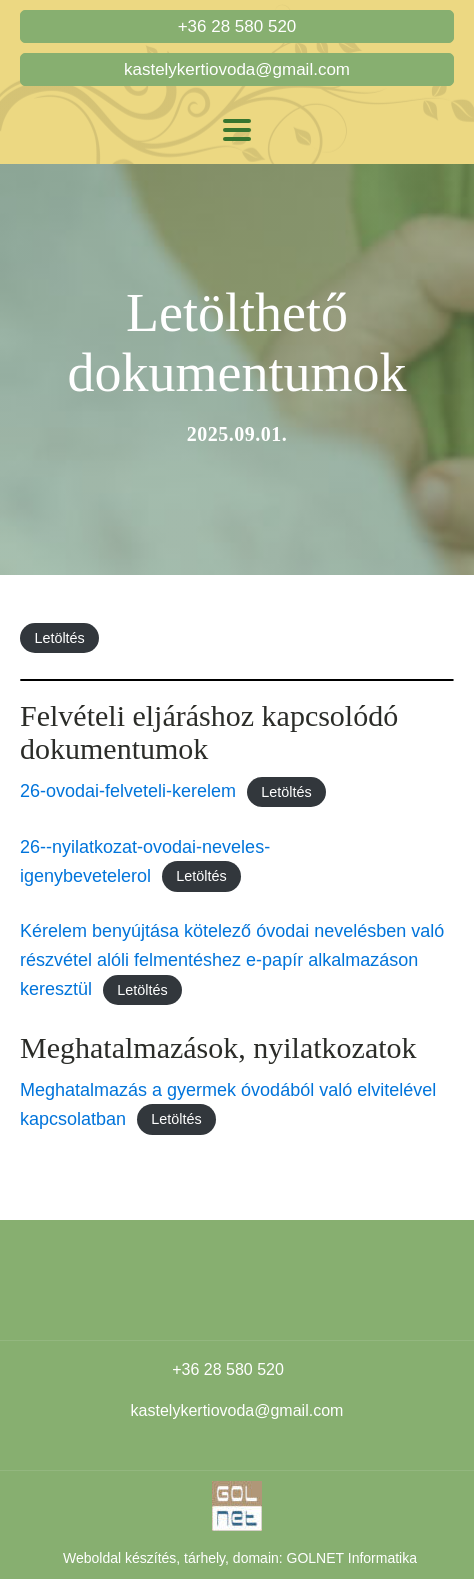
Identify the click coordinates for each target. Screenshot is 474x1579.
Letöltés (59, 638)
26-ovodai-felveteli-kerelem (128, 791)
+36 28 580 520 (237, 26)
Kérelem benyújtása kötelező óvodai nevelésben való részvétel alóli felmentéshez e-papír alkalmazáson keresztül (232, 960)
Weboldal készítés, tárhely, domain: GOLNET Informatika (240, 1558)
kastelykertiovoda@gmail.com (237, 69)
